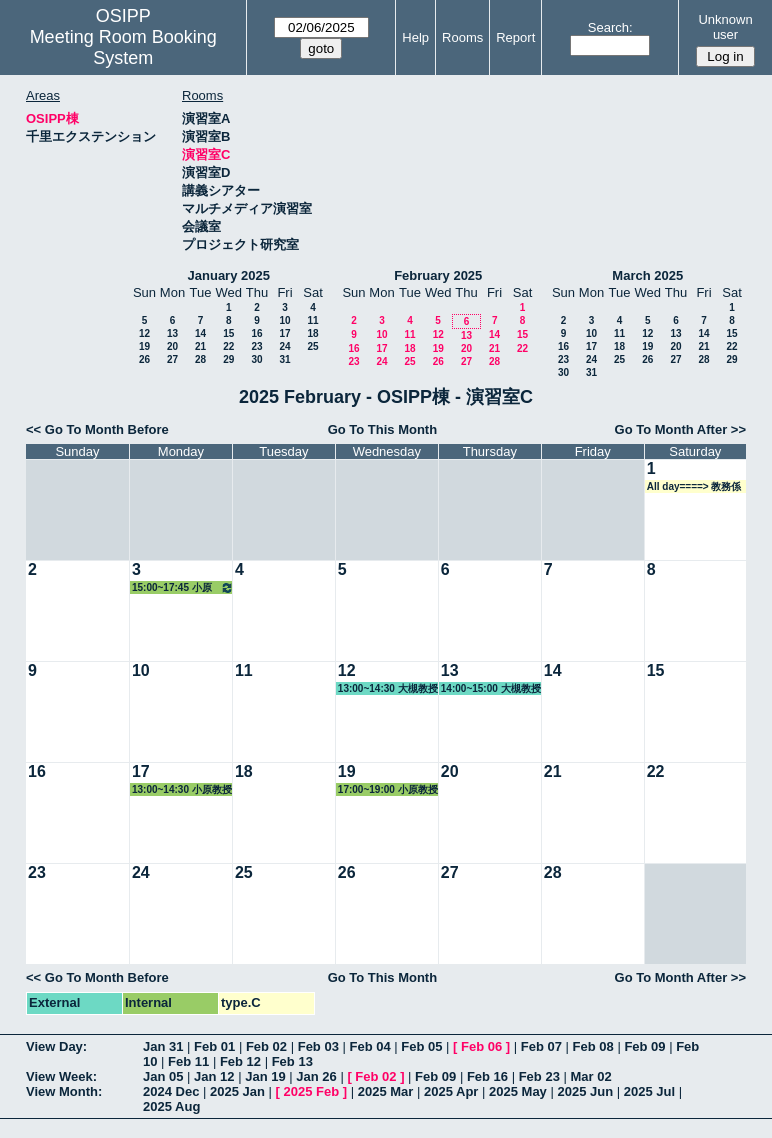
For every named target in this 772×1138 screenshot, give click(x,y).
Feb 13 (292, 1061)
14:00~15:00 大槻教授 (491, 688)
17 (284, 333)
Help (415, 37)
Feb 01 (214, 1046)
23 (256, 346)
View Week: (61, 1076)
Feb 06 (481, 1046)
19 (144, 346)
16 (256, 333)
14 (200, 333)
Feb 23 (539, 1076)
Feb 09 (644, 1046)
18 (312, 333)
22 (228, 346)
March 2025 (647, 275)
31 (284, 359)
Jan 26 (316, 1076)
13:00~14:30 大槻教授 (388, 688)
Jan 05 (163, 1076)
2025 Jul (649, 1091)
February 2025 (438, 275)
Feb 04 (369, 1046)
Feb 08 (593, 1046)
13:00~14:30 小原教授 (182, 789)
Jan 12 (214, 1076)
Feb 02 (266, 1046)
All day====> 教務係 (694, 486)
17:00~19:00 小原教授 (388, 789)
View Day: (56, 1046)
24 (284, 346)
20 (172, 346)
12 (144, 333)
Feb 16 (487, 1076)
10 (284, 320)
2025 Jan (237, 1091)
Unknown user (725, 27)
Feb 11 (188, 1061)
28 (200, 359)
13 (172, 333)
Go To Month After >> (680, 429)
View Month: (64, 1091)
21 (200, 346)
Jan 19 (265, 1076)
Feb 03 (318, 1046)
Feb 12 (240, 1061)
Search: (610, 27)
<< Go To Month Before (97, 429)
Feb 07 (541, 1046)
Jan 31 (163, 1046)
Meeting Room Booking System (123, 47)
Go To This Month (383, 429)
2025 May (518, 1091)
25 (312, 346)
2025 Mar (386, 1091)
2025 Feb (312, 1091)
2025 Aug (171, 1106)
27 (172, 359)
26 (144, 359)
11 (312, 320)
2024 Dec (171, 1091)
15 (228, 333)
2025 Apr (451, 1091)
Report (515, 37)
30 (256, 359)
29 (228, 359)
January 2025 (229, 275)
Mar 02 (590, 1076)
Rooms (462, 37)
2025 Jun (585, 1091)
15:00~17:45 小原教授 (183, 587)
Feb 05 (421, 1046)
